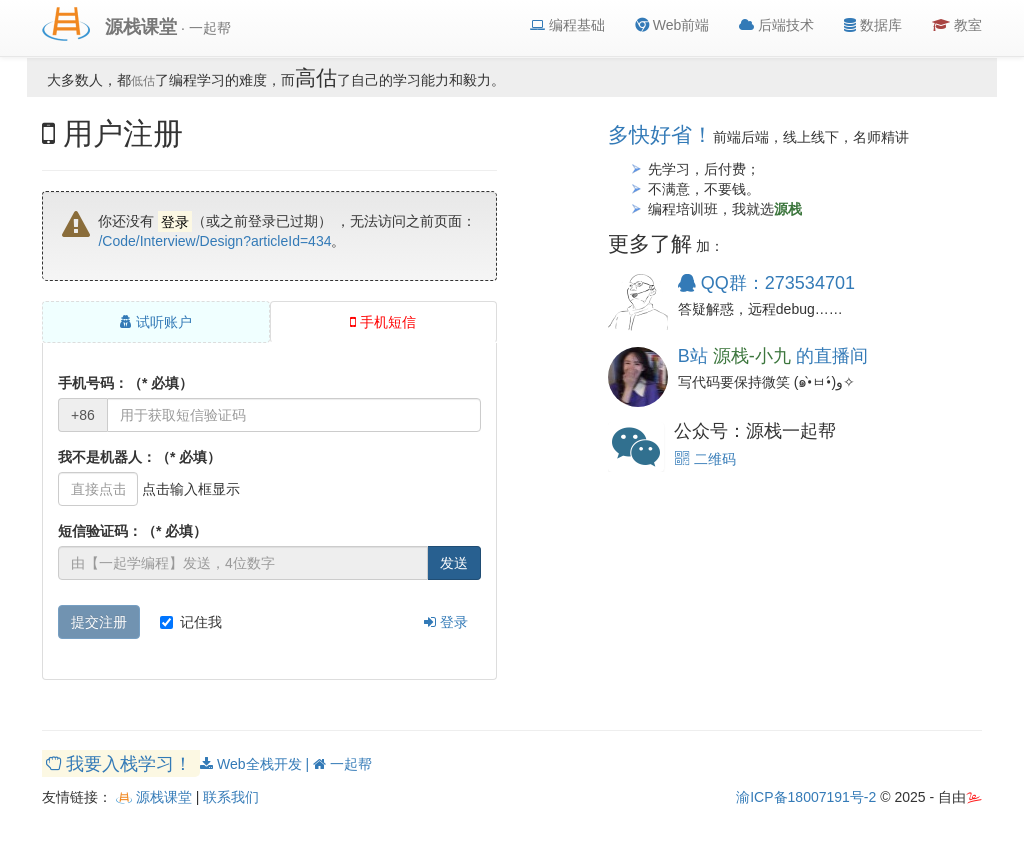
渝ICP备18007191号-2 (806, 797)
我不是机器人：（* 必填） (139, 457)
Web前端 (672, 25)
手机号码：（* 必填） (125, 383)
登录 (446, 622)
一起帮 (342, 764)
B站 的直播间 (773, 356)
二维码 (705, 459)
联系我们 (231, 797)
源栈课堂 (154, 797)
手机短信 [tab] (383, 322)
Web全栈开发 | (256, 764)
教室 (957, 25)
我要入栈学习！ (121, 763)
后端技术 (776, 25)
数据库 (873, 25)
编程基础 (567, 25)
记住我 (191, 622)
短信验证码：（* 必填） (132, 531)
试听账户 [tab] (156, 322)
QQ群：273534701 (766, 283)
